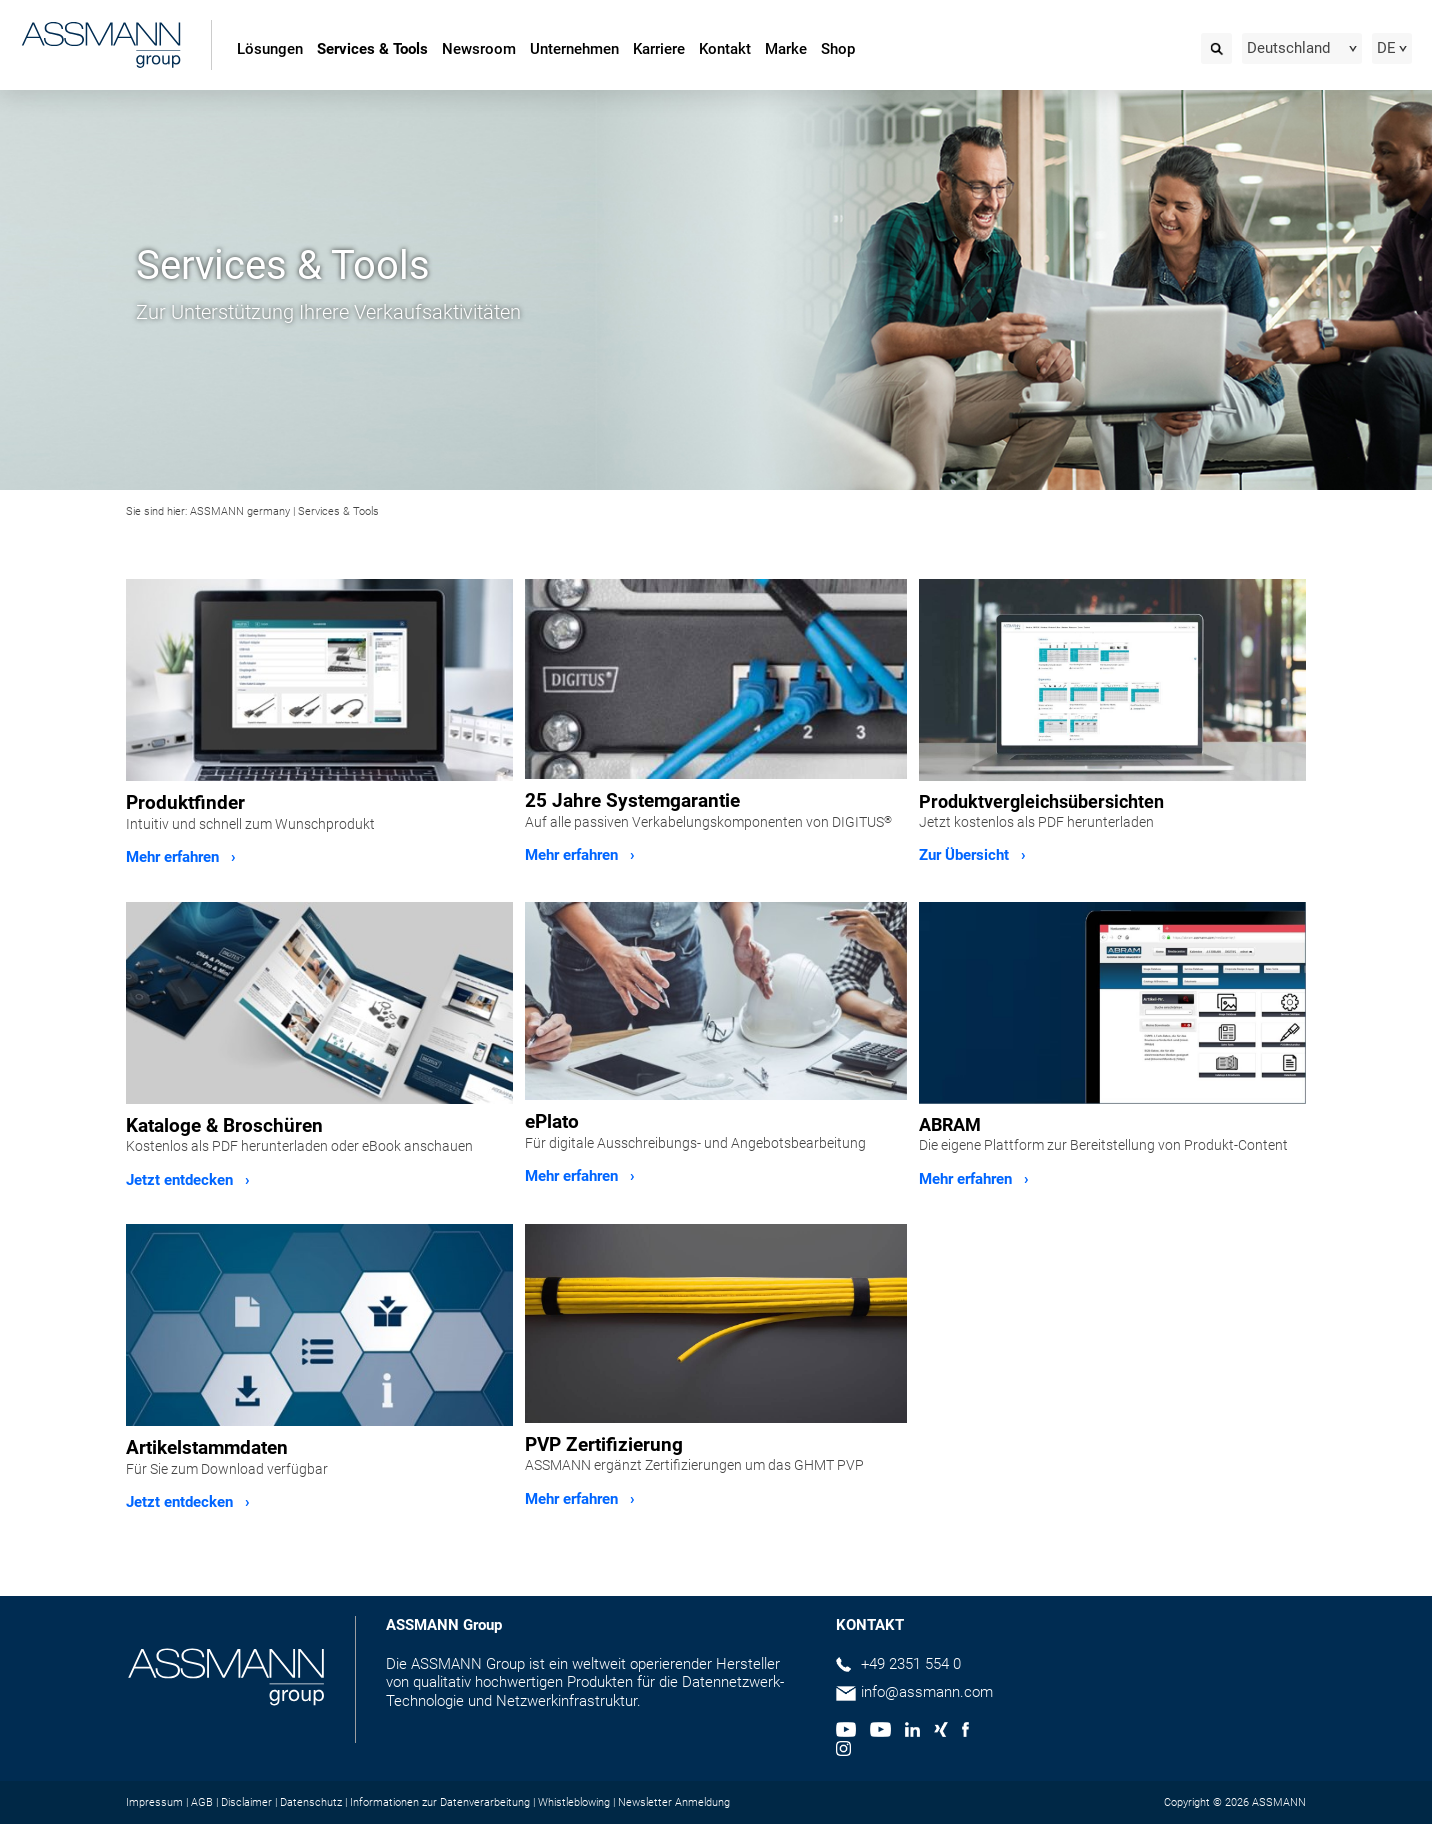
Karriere (659, 49)
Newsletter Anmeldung (674, 1802)
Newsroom (479, 49)
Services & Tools (372, 49)
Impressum (154, 1802)
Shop (838, 49)
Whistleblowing (574, 1802)
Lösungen (270, 49)
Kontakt (725, 49)
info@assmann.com (927, 1692)
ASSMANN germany (240, 511)
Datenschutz (311, 1802)
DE (1386, 48)
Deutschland (1288, 48)
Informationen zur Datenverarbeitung (440, 1802)
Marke (786, 49)
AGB (202, 1802)
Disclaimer (246, 1802)
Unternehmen (574, 49)
